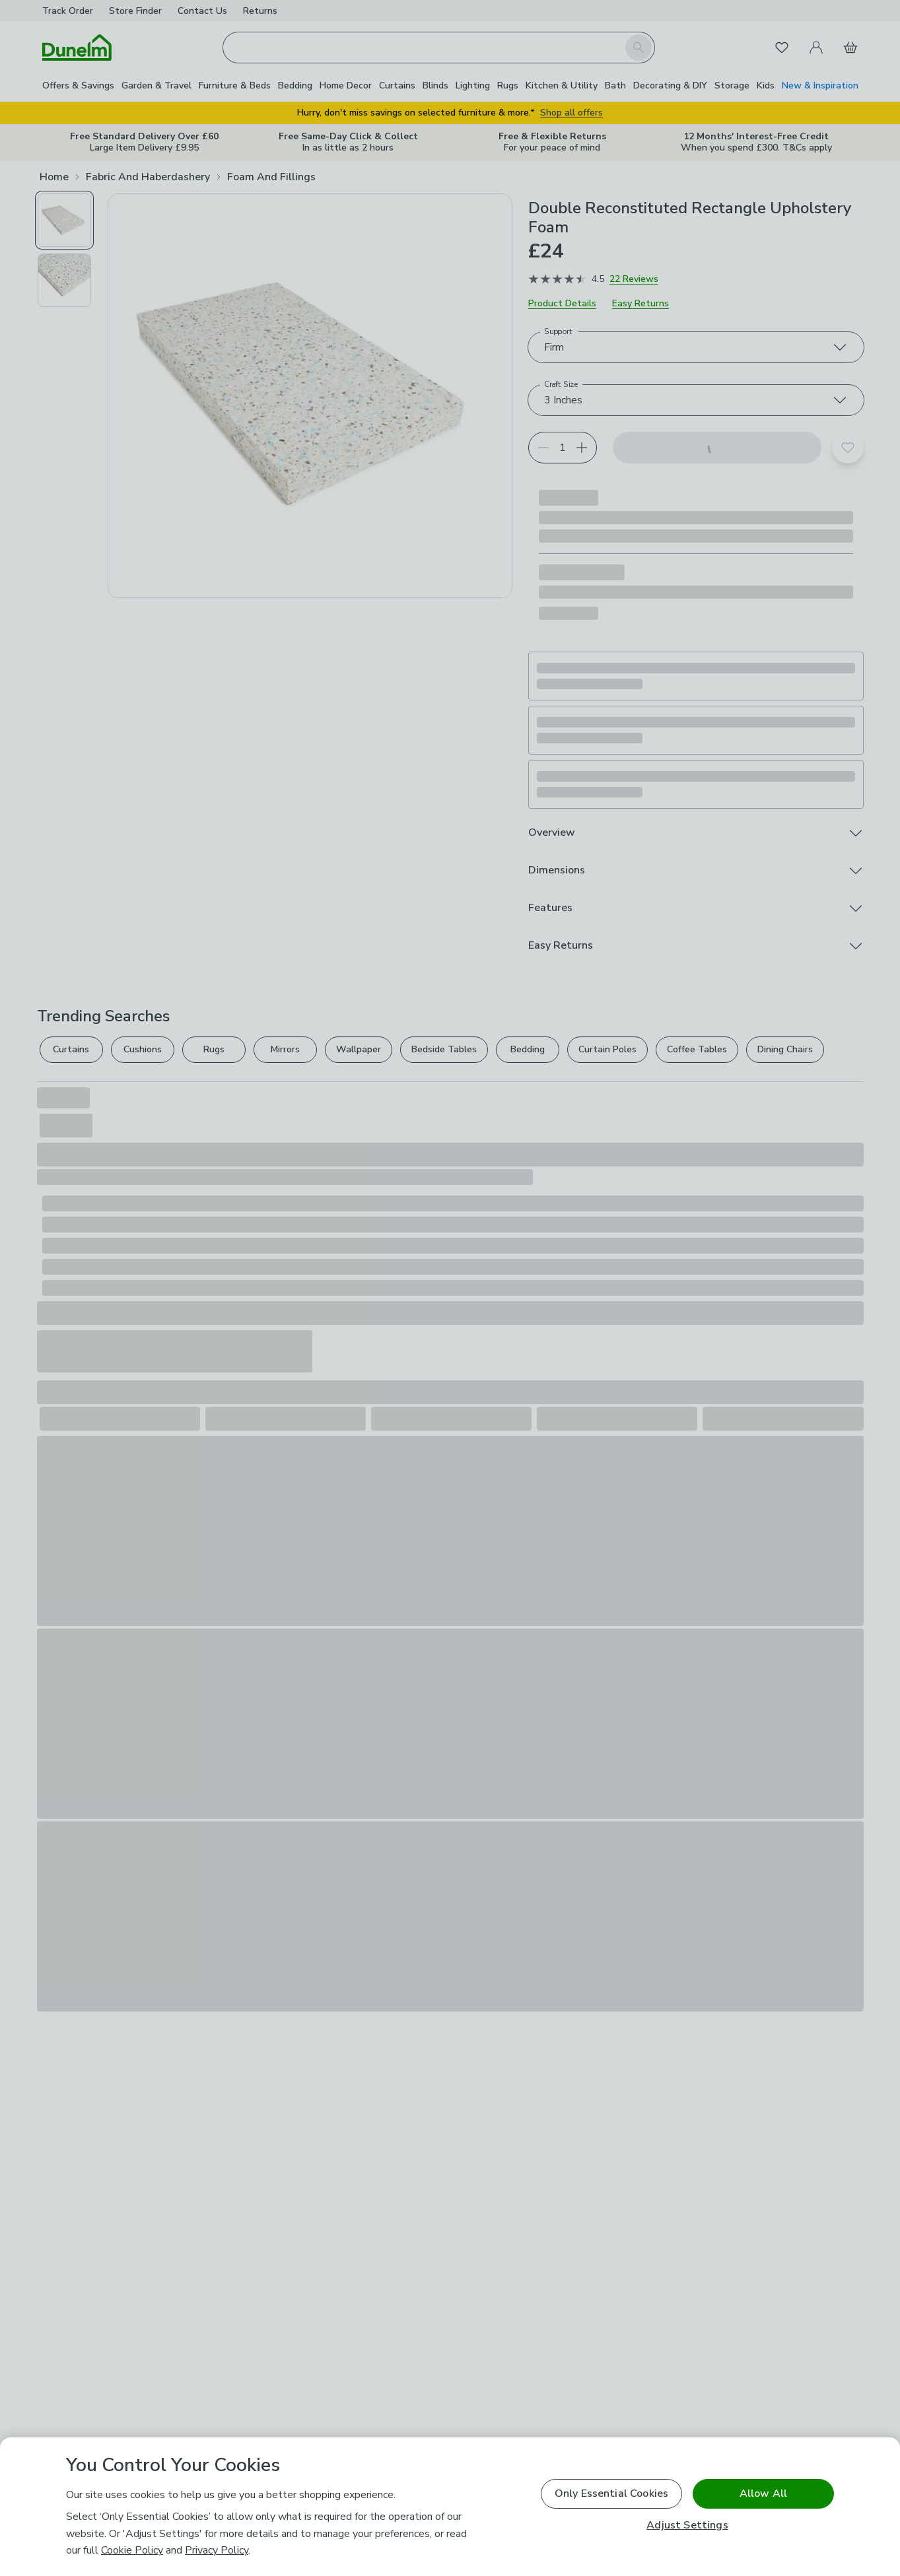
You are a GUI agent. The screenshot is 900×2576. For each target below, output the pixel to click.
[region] (450, 2506)
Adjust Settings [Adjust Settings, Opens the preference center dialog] (687, 2525)
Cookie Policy (132, 2550)
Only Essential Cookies (612, 2493)
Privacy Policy (216, 2550)
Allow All (763, 2493)
